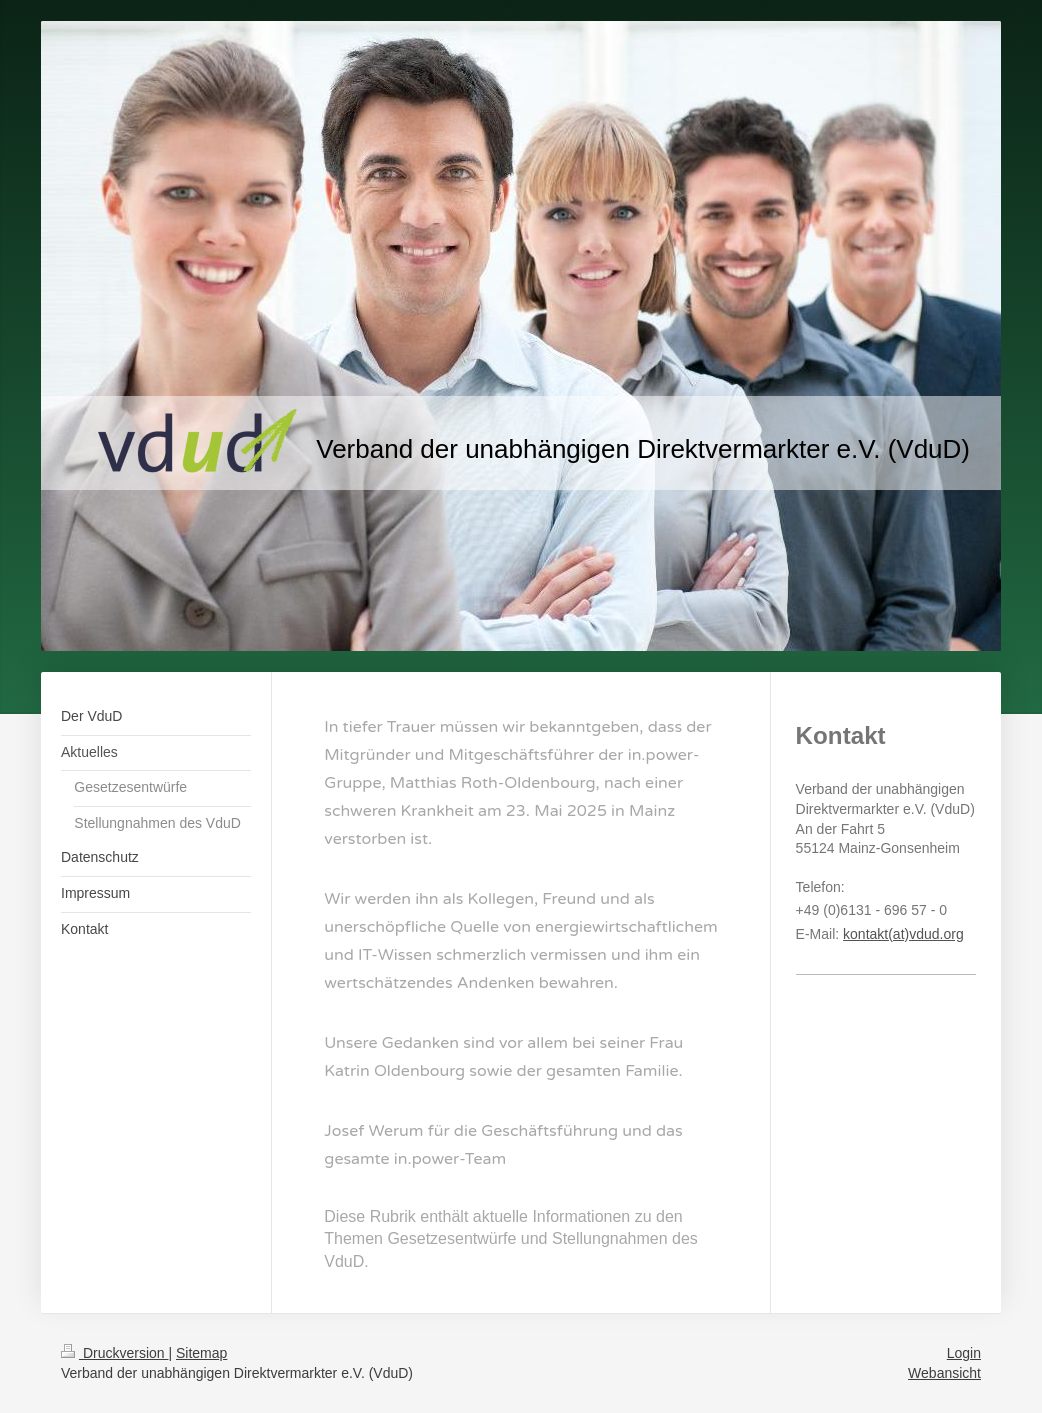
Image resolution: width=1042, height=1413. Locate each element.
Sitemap (201, 1353)
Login (964, 1353)
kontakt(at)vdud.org (903, 934)
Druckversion (114, 1353)
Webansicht (944, 1373)
